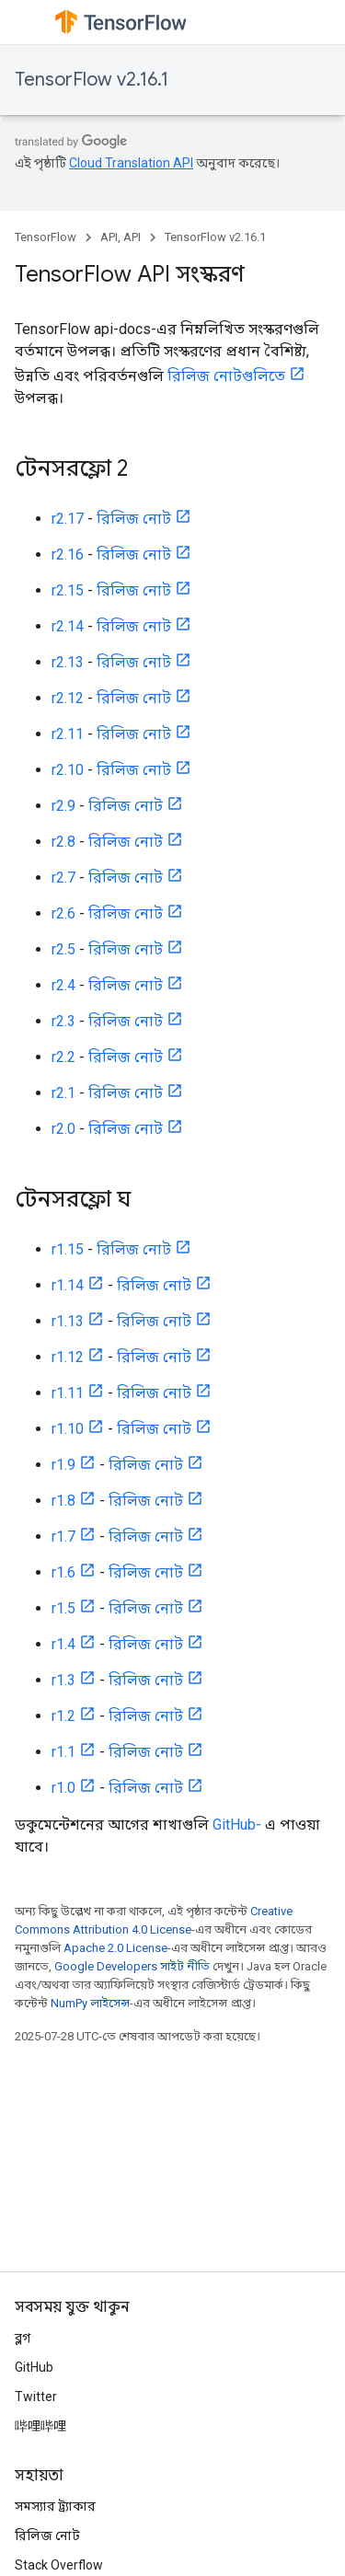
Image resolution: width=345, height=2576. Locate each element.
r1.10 (68, 1429)
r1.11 (68, 1393)
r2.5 (63, 949)
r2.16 (68, 554)
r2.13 (68, 662)
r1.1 (63, 1752)
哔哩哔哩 (40, 2426)
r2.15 (68, 590)
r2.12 (68, 698)
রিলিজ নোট (134, 518)
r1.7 (63, 1536)
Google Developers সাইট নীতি (132, 1966)
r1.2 (63, 1716)
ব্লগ (22, 2337)
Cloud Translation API (131, 163)
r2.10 (68, 770)
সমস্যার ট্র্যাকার (55, 2506)
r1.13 (68, 1321)
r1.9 (63, 1464)
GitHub (34, 2367)
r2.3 (63, 1021)
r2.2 (63, 1057)
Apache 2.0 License (115, 1948)
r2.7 (63, 877)
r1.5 (63, 1608)
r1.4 (63, 1644)
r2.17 (68, 518)
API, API (120, 237)
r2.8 (63, 841)
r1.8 (63, 1500)
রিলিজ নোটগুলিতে (226, 376)
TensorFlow (45, 237)
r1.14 (68, 1285)
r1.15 (68, 1249)
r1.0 (63, 1787)
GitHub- (237, 1824)
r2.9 (63, 805)
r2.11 (68, 734)
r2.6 (63, 913)
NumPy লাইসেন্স (90, 2003)
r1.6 (63, 1572)
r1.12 (68, 1357)
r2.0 (63, 1129)
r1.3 (63, 1680)
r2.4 (63, 985)
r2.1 (63, 1093)
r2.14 (68, 626)
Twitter (36, 2396)
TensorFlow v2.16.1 (91, 79)
